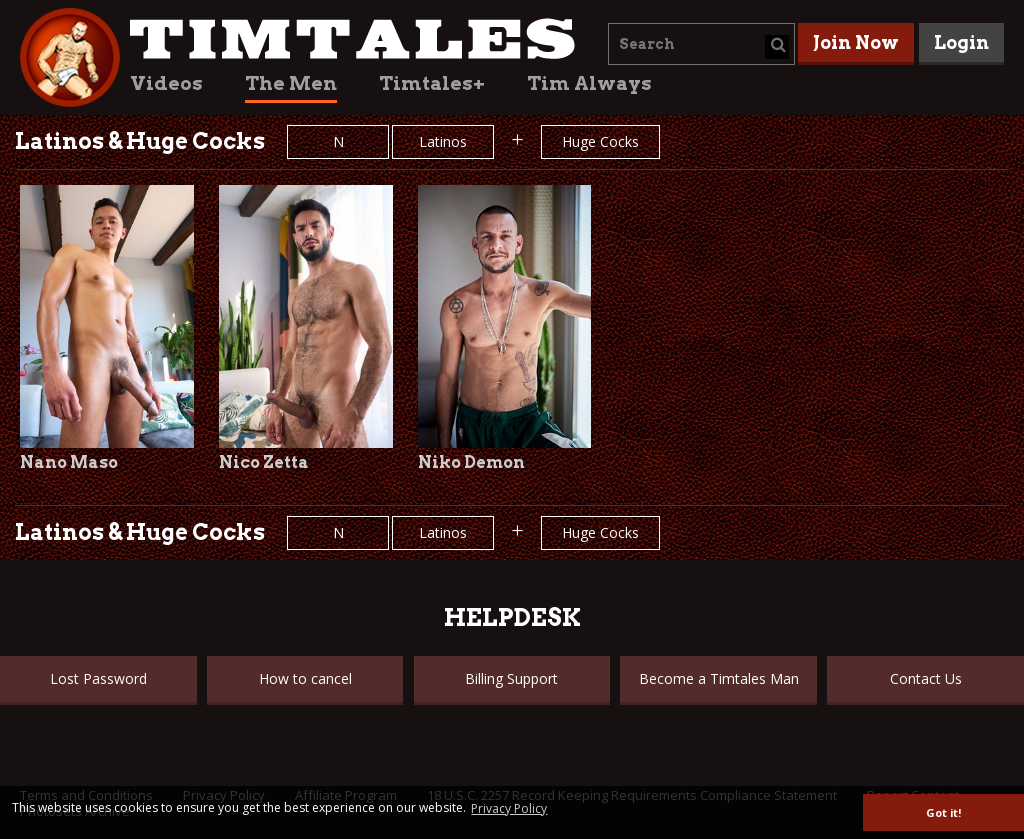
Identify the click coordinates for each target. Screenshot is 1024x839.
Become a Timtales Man (719, 678)
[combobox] (701, 44)
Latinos (443, 141)
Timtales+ (432, 83)
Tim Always (589, 83)
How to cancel (305, 678)
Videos (166, 83)
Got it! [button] (943, 812)
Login (961, 42)
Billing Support (511, 678)
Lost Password (98, 678)
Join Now (856, 42)
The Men (291, 83)
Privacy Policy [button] (509, 808)
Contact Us (926, 678)
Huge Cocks (600, 141)
